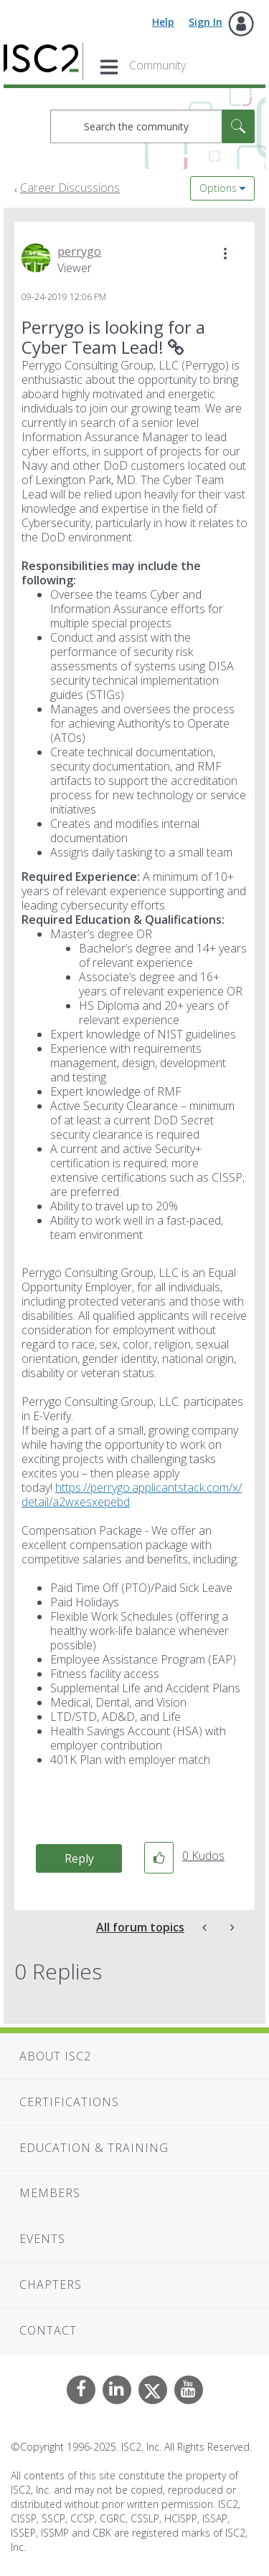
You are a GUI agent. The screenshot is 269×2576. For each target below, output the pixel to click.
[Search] (152, 126)
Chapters (50, 2284)
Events (42, 2239)
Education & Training (94, 2148)
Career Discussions (70, 188)
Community (157, 65)
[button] (225, 253)
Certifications (69, 2102)
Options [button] (218, 188)
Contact (48, 2330)
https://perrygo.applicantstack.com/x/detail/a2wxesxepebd (132, 1495)
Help (163, 22)
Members (49, 2193)
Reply (79, 1858)
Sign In (205, 22)
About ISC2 (55, 2056)
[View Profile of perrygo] (79, 251)
